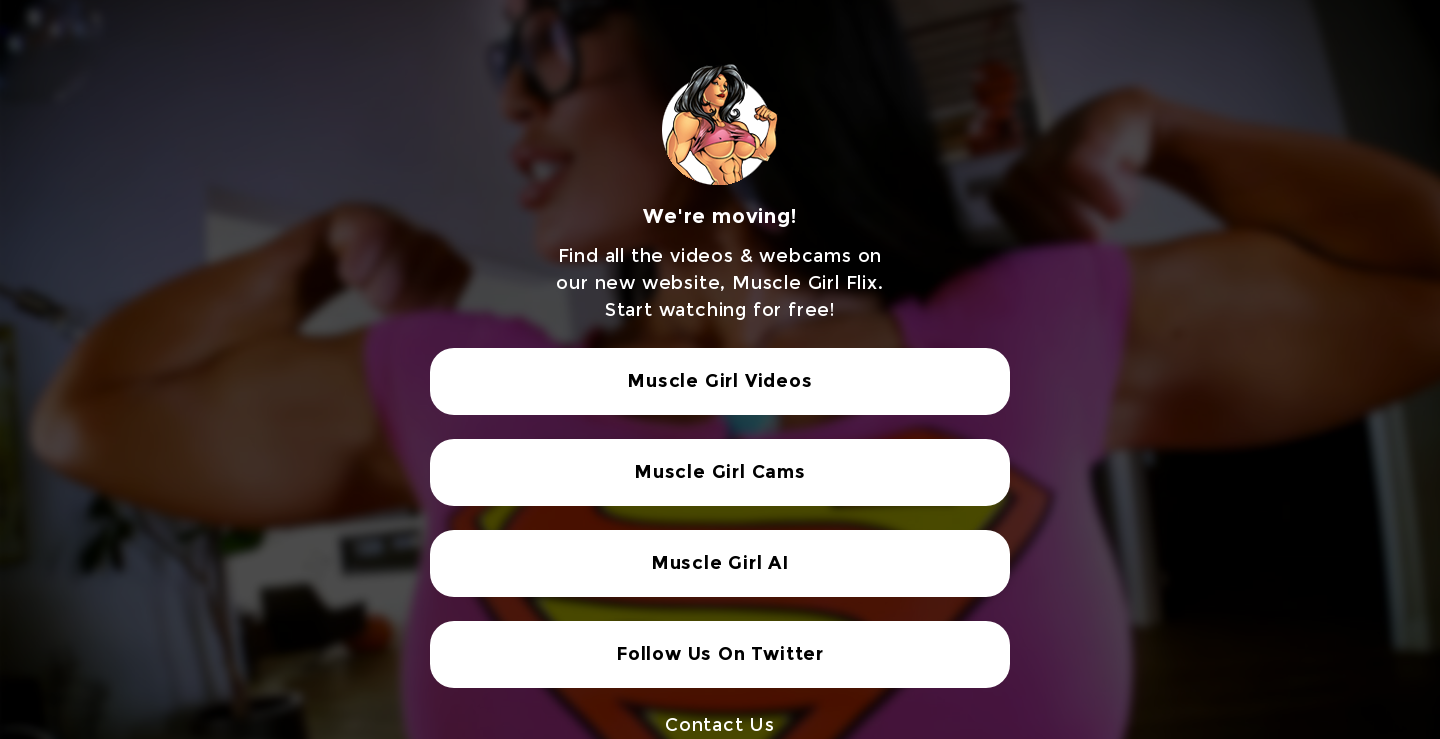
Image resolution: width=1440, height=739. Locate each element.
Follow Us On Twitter (720, 654)
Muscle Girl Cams (720, 472)
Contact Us (720, 725)
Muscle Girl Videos (719, 381)
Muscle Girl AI (720, 563)
